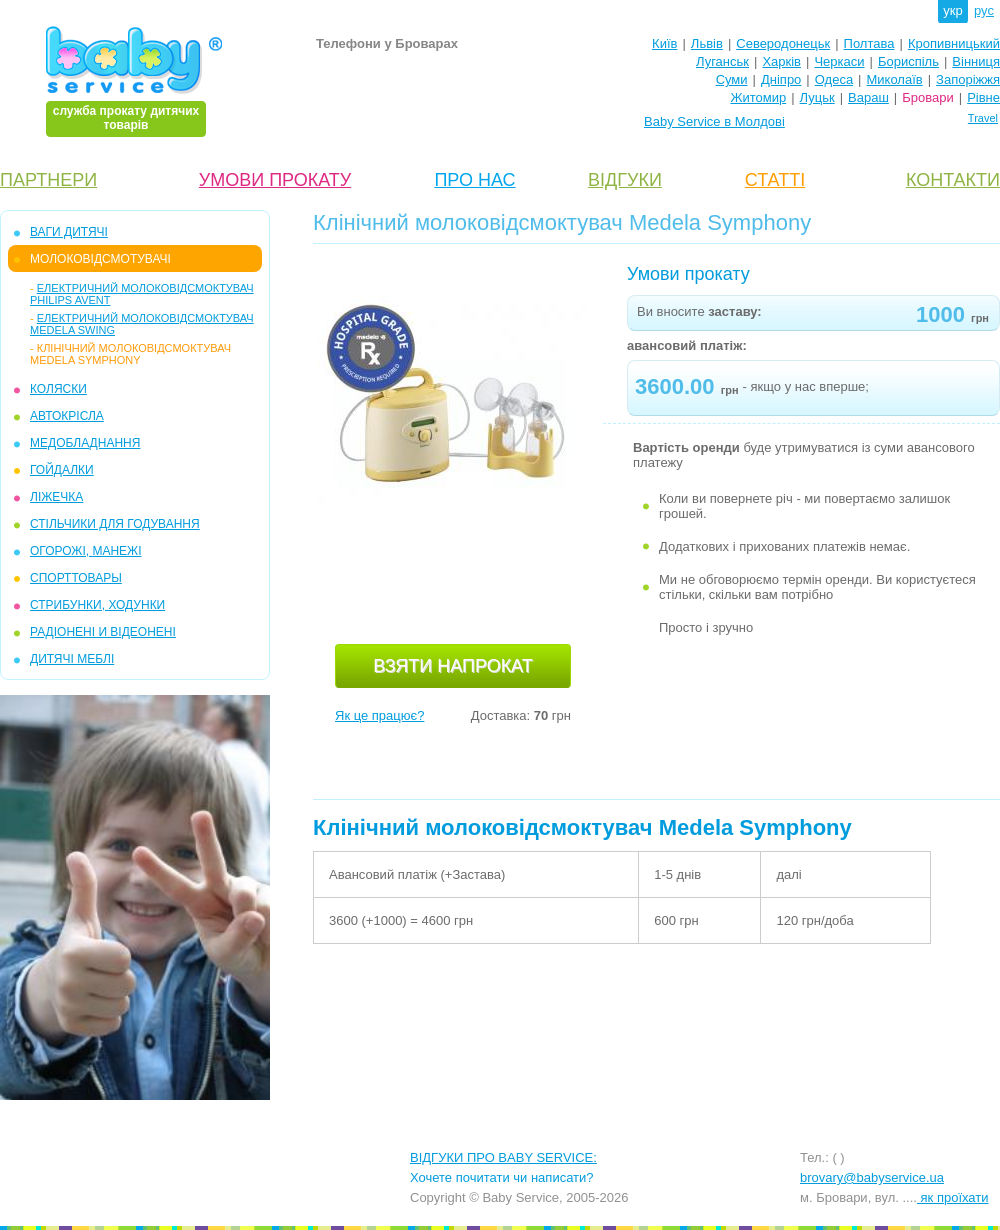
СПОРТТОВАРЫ (76, 578)
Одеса (834, 79)
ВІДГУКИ (625, 180)
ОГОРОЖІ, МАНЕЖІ (85, 551)
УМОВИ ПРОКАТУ (275, 180)
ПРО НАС (474, 180)
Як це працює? (379, 715)
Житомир (758, 97)
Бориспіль (908, 61)
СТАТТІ (775, 180)
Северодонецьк (783, 43)
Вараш (868, 97)
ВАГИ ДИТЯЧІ (69, 232)
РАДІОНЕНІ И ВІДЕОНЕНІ (103, 632)
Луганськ (722, 61)
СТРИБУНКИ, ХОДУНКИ (97, 605)
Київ (664, 43)
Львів (707, 43)
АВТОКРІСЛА (67, 416)
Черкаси (839, 61)
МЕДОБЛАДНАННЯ (85, 443)
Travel (983, 118)
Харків (781, 61)
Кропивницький (954, 43)
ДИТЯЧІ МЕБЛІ (72, 659)
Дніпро (781, 79)
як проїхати (953, 1197)
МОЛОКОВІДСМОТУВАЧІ (100, 259)
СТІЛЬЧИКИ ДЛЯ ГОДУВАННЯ (115, 524)
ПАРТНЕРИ (48, 180)
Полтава (869, 43)
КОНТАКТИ (953, 180)
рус (984, 10)
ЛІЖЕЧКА (56, 497)
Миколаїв (895, 79)
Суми (732, 79)
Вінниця (976, 61)
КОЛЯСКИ (58, 389)
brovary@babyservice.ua (872, 1177)
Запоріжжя (968, 79)
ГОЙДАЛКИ (62, 470)
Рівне (983, 97)
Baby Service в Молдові (714, 121)
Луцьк (817, 97)
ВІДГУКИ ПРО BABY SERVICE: (503, 1157)
